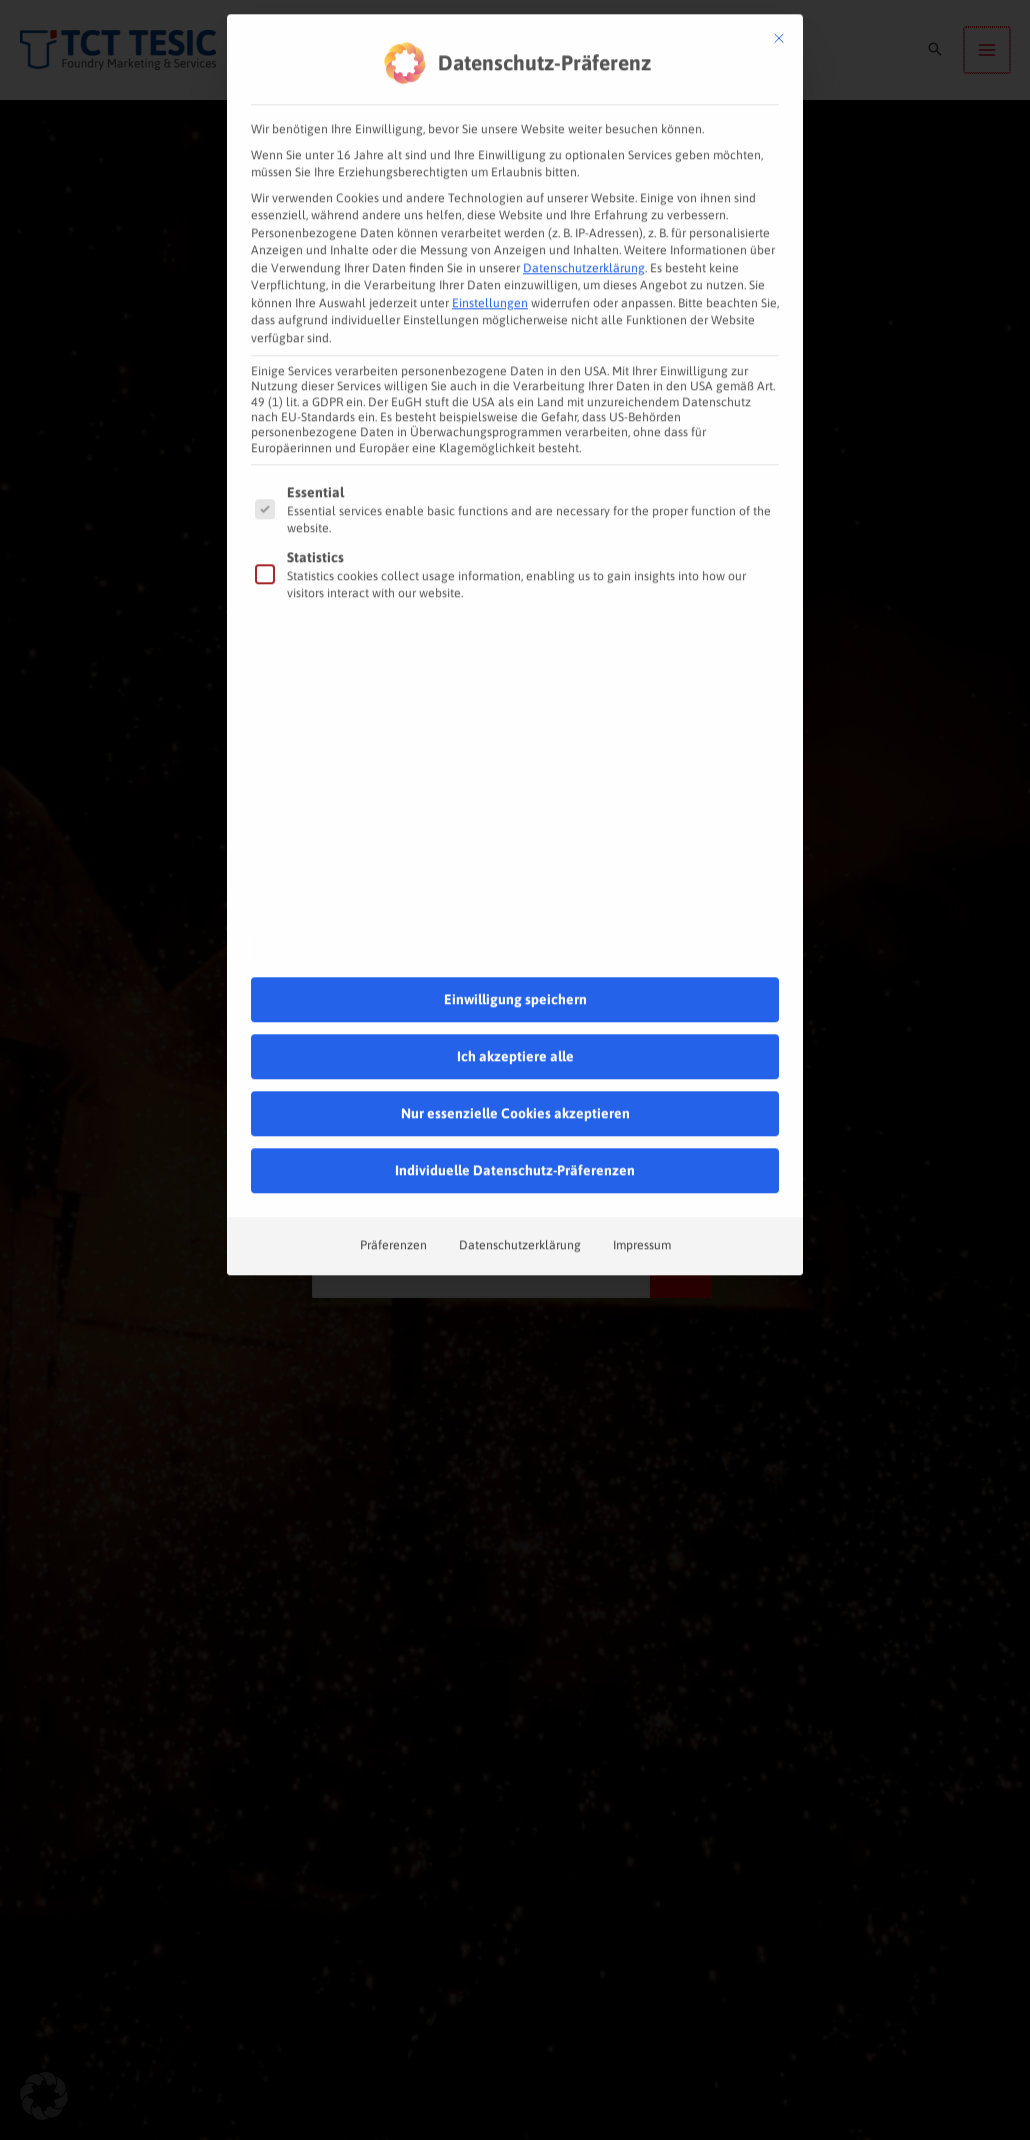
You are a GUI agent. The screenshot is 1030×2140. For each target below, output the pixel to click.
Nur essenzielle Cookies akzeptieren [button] (515, 1065)
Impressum (642, 1197)
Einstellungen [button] (490, 255)
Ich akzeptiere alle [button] (515, 1008)
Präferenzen (393, 1197)
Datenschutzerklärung (584, 220)
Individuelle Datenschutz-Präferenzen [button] (515, 1122)
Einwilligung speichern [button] (515, 951)
